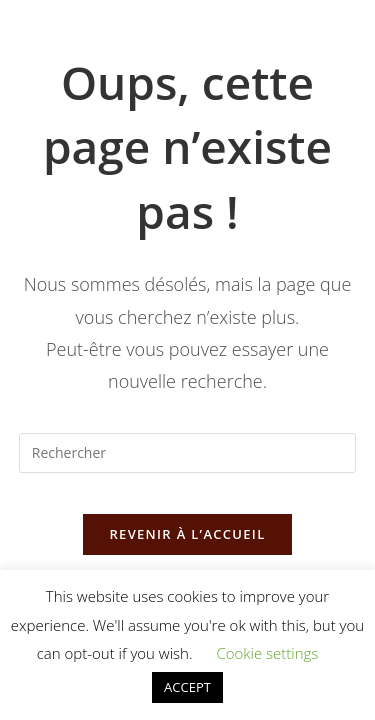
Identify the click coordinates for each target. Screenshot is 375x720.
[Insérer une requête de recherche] (188, 453)
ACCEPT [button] (187, 687)
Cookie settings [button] (267, 653)
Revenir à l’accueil (187, 534)
